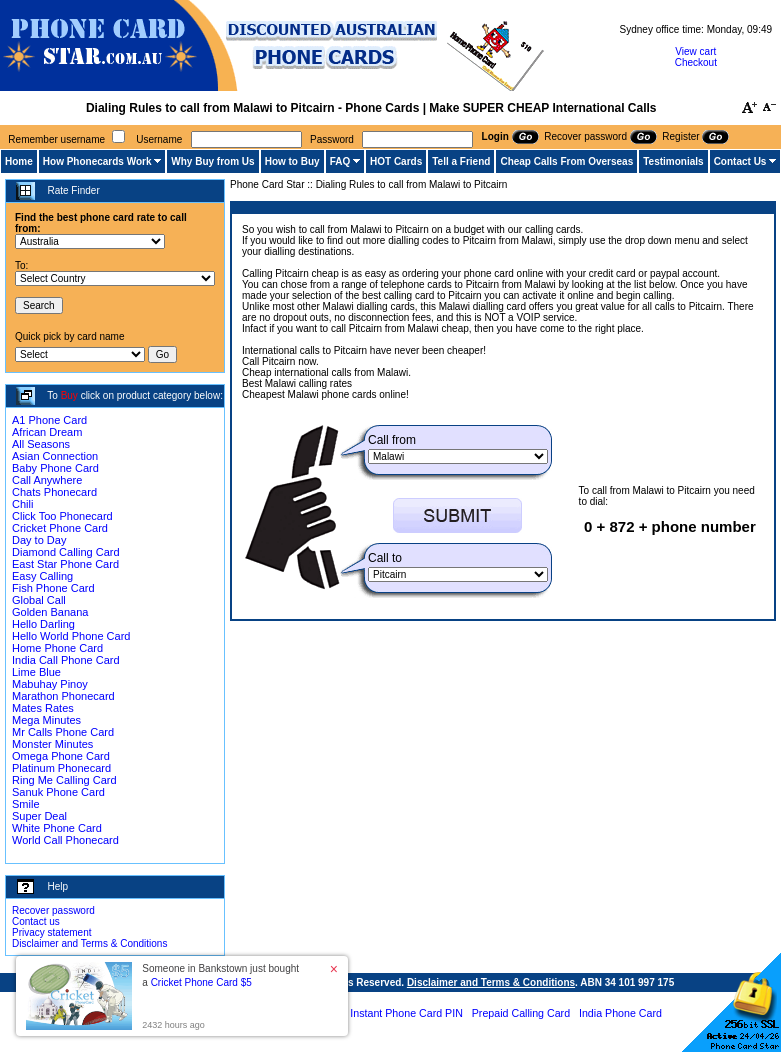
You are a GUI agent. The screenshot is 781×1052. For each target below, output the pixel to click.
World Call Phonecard (65, 840)
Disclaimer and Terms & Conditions (89, 943)
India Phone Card (620, 1013)
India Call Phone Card (66, 660)
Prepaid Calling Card (521, 1013)
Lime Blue (36, 672)
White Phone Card (57, 828)
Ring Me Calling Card (64, 780)
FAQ (340, 161)
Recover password (53, 910)
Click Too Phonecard (62, 516)
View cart (695, 51)
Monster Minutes (52, 744)
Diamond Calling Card (66, 552)
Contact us (36, 921)
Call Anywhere (47, 480)
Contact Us (740, 161)
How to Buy (292, 161)
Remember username (56, 139)
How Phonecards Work (97, 161)
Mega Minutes (46, 720)
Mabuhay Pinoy (50, 684)
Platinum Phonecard (61, 768)
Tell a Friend (461, 161)
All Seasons (41, 444)
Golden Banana (50, 612)
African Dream (47, 432)
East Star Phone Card (65, 564)
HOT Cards (396, 161)
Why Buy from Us (212, 161)
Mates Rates (43, 708)
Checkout (696, 62)
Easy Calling (42, 576)
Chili (22, 504)
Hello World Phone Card (71, 636)
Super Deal (39, 816)
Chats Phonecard (54, 492)
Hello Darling (43, 624)
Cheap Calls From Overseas (566, 161)
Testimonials (673, 161)
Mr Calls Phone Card (63, 732)
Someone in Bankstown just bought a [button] (220, 975)
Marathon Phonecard (63, 696)
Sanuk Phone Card (58, 792)
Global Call (39, 600)
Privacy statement (51, 932)
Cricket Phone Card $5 (201, 982)
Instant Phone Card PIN (406, 1013)
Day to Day (39, 540)
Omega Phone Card (61, 756)
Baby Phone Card (55, 468)
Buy (69, 395)
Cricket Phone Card (60, 528)
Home (19, 161)
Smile (26, 804)
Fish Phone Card (53, 588)
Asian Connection (55, 456)
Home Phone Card (57, 648)
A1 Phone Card (49, 420)
